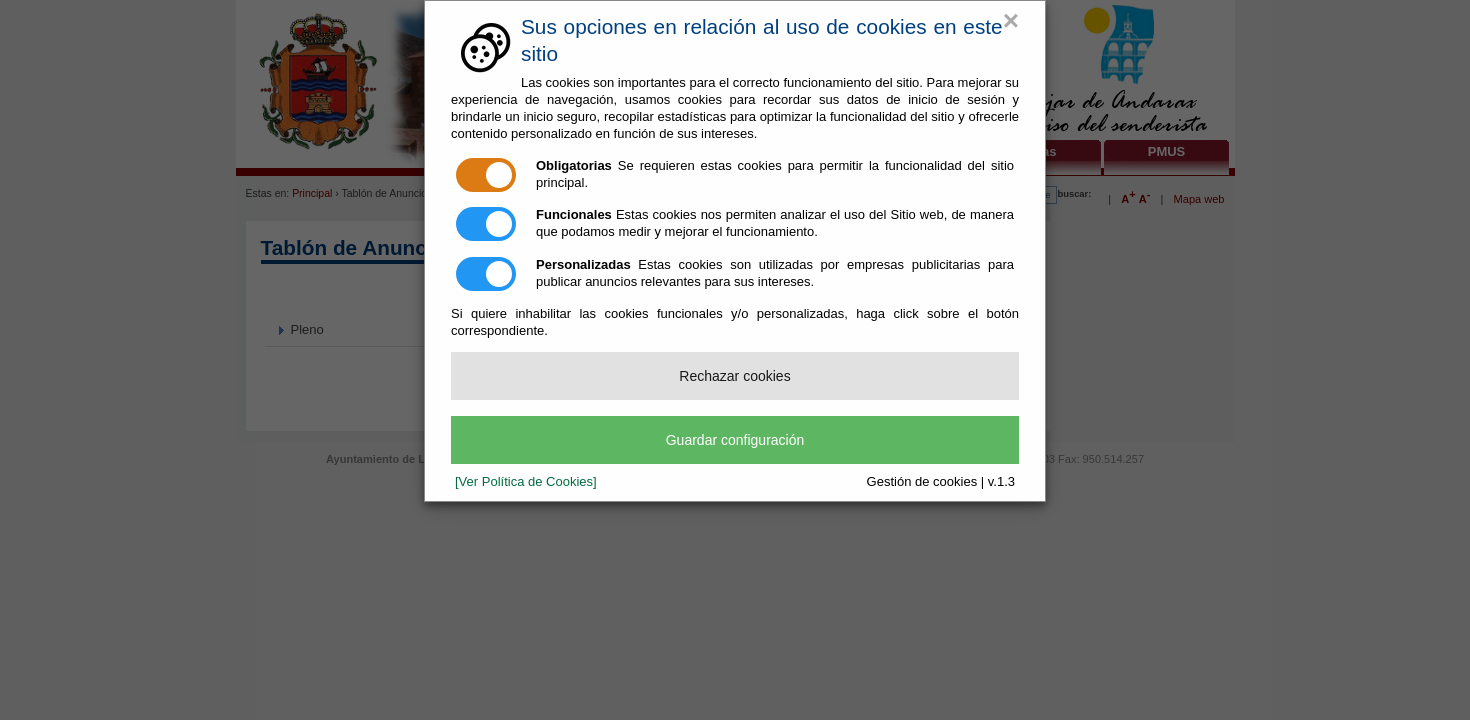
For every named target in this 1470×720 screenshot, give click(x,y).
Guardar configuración (735, 440)
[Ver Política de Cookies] (526, 481)
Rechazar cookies (734, 376)
